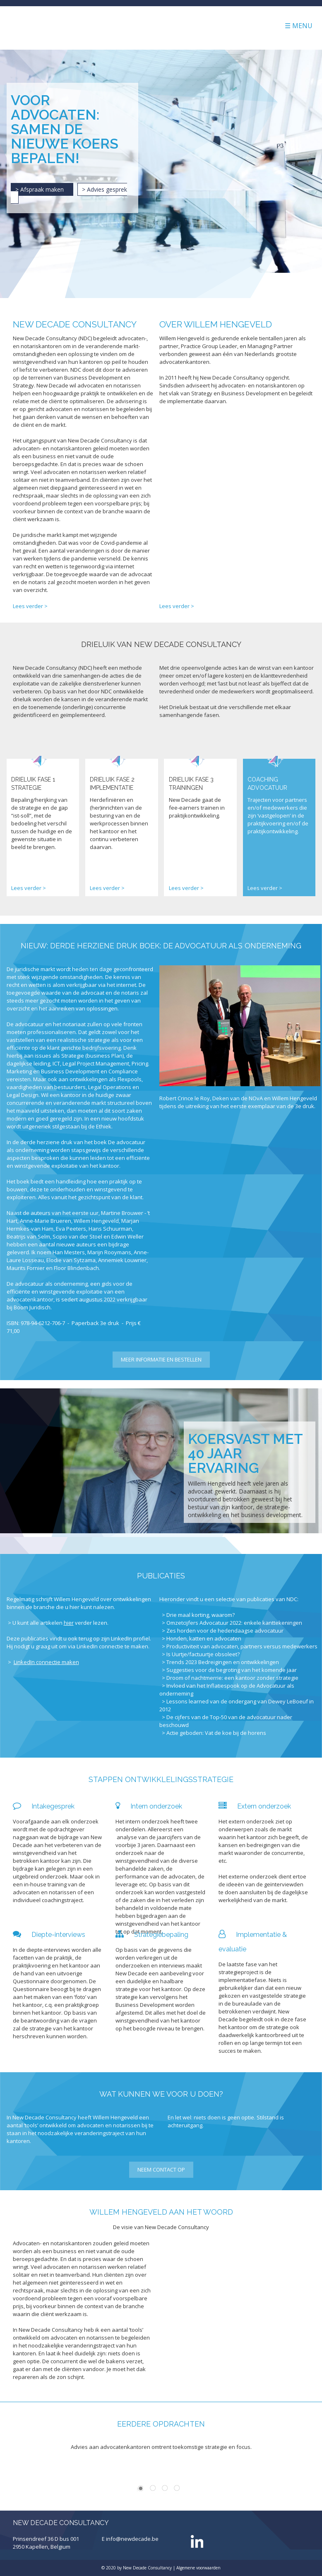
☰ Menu (298, 25)
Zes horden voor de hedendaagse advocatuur (225, 1630)
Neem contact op (161, 2169)
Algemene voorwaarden (198, 2568)
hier (69, 1622)
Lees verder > (30, 606)
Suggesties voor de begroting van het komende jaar (231, 1670)
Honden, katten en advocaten (203, 1638)
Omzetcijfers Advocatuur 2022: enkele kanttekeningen (234, 1622)
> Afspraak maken (42, 189)
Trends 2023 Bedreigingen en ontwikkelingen (222, 1662)
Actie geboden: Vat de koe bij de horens (216, 1733)
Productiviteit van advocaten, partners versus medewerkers (241, 1646)
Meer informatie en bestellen (161, 1359)
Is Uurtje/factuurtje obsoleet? (203, 1654)
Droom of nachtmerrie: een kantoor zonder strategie (232, 1677)
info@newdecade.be (132, 2538)
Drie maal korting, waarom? (200, 1615)
